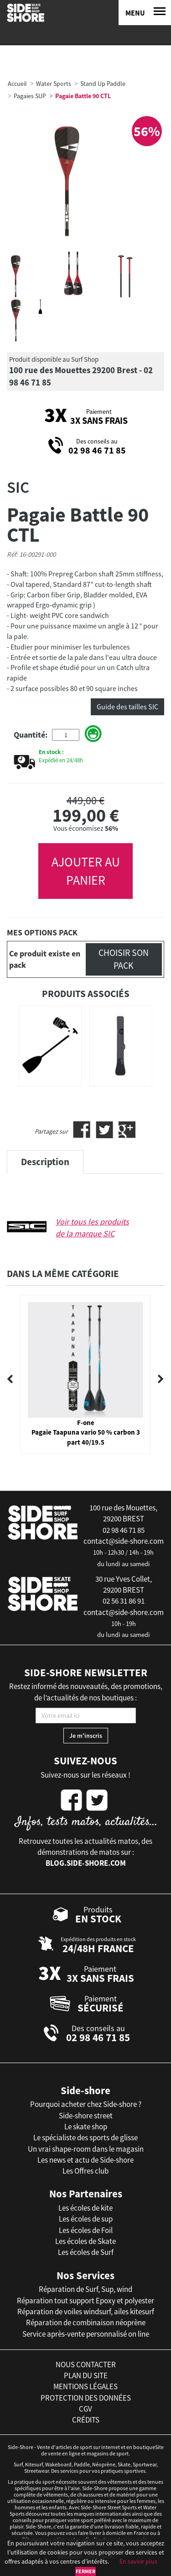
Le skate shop (85, 2127)
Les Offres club (85, 2171)
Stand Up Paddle (102, 83)
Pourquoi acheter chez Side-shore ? (85, 2104)
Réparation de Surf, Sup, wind (85, 2289)
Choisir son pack (123, 959)
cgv (85, 2409)
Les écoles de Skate (85, 2241)
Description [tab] (45, 1162)
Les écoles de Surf (86, 2252)
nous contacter (86, 2365)
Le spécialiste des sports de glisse (85, 2138)
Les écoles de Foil (86, 2230)
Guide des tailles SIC (127, 706)
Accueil (17, 83)
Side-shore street (86, 2116)
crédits (85, 2420)
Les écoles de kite (85, 2208)
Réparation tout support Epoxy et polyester (85, 2301)
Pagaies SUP (30, 96)
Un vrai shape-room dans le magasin (86, 2149)
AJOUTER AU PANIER (86, 871)
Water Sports (53, 83)
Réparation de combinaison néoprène (85, 2322)
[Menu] (145, 12)
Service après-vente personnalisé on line (85, 2334)
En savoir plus (138, 2561)
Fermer (85, 2571)
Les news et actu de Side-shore (85, 2160)
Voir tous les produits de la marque (92, 1227)
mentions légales (85, 2386)
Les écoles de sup (86, 2219)
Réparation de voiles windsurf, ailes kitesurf (85, 2312)
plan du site (86, 2375)
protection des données (86, 2398)
